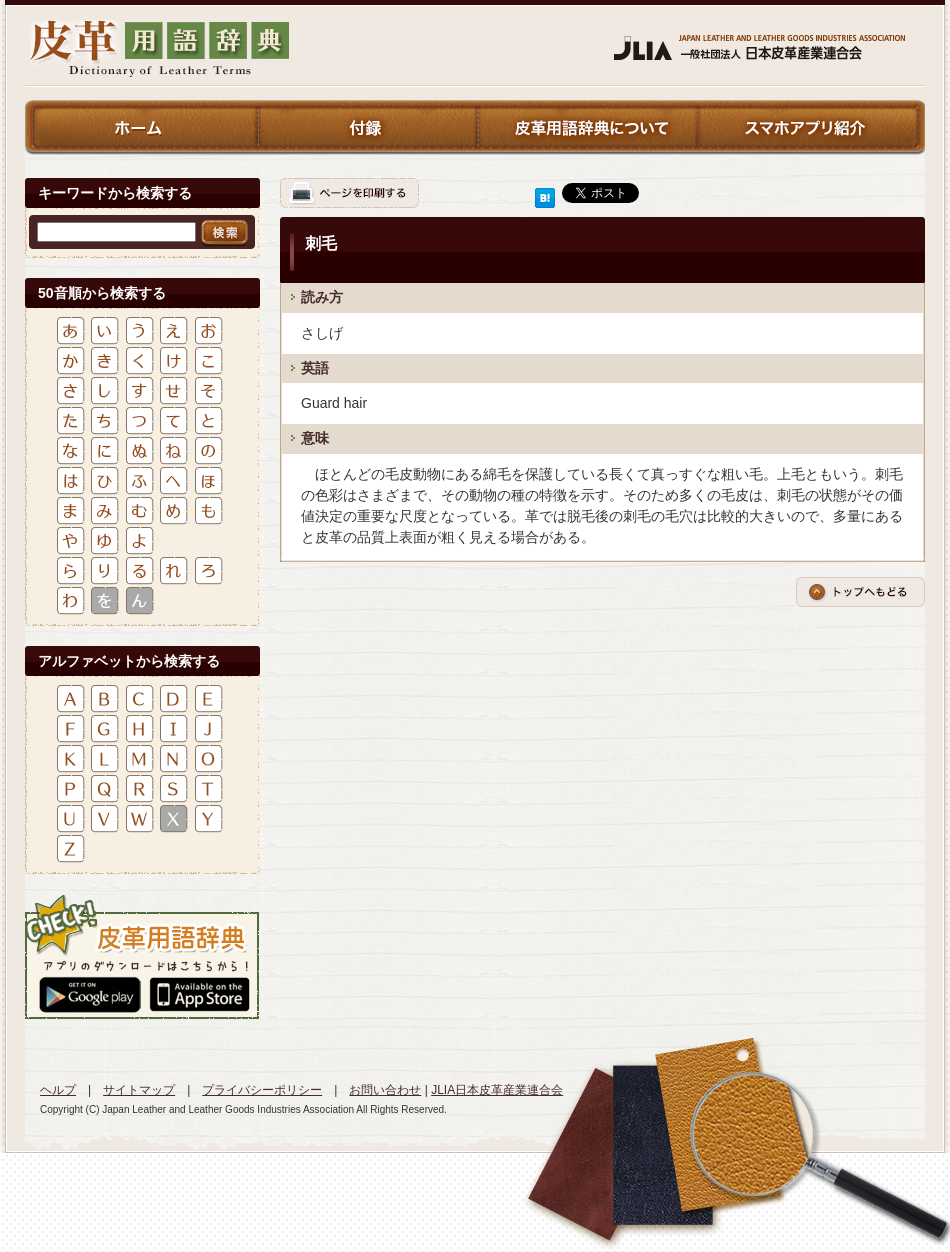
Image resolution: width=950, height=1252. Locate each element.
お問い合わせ (385, 1090)
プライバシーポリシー (262, 1090)
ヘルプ (58, 1090)
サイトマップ (139, 1090)
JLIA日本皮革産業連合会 (497, 1090)
